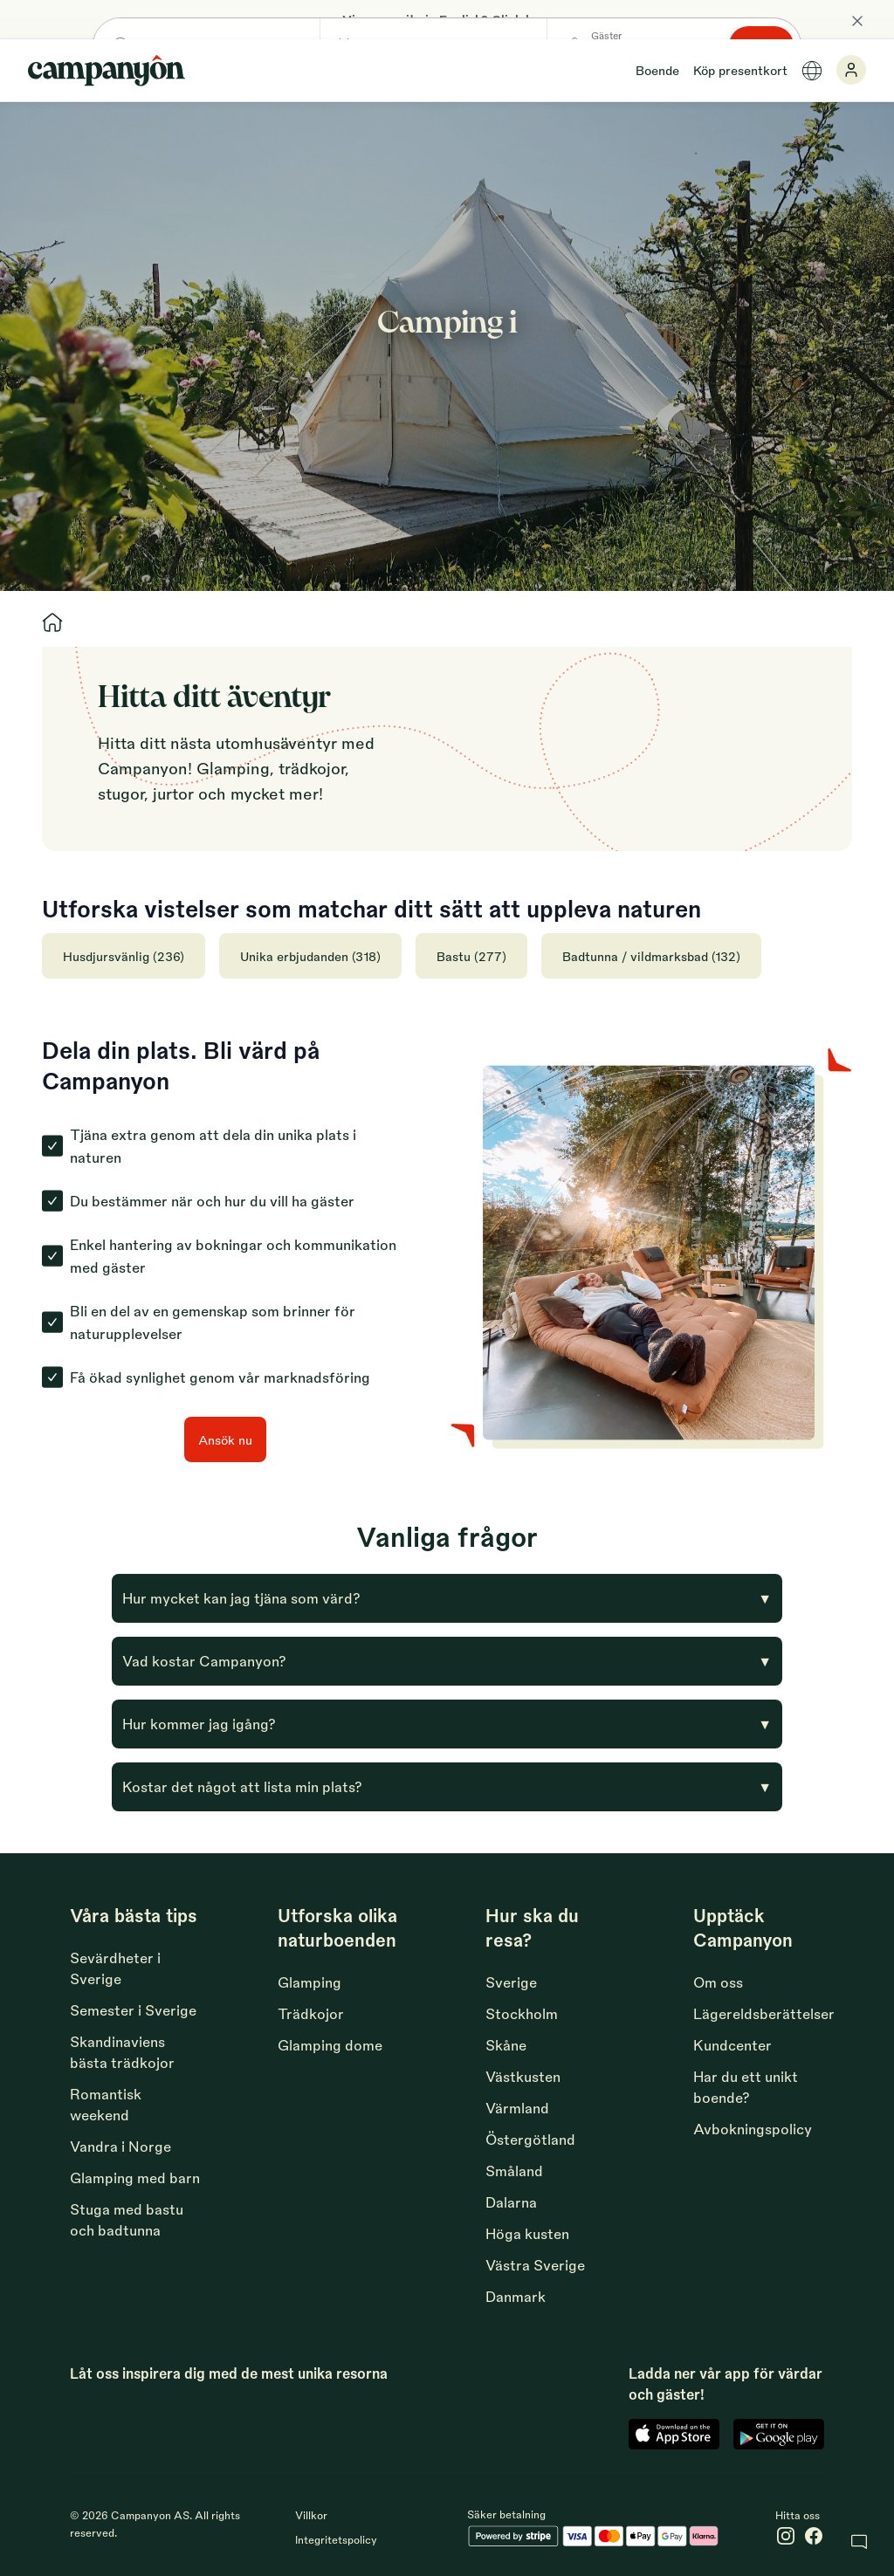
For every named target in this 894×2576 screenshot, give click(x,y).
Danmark (515, 2296)
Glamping (309, 1982)
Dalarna (511, 2202)
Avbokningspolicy (752, 2128)
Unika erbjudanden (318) (310, 956)
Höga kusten (527, 2233)
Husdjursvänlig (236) (123, 956)
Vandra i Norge (120, 2146)
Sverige (511, 1982)
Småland (514, 2170)
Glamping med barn (135, 2177)
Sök (782, 362)
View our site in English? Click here (447, 19)
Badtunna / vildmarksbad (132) (651, 956)
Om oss (718, 1982)
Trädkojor (311, 2013)
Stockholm (521, 2013)
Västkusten (522, 2076)
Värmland (517, 2107)
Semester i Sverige (133, 2010)
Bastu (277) (471, 956)
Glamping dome (330, 2045)
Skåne (505, 2045)
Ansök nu (225, 1439)
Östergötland (530, 2139)
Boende (657, 70)
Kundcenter (732, 2045)
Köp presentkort (740, 70)
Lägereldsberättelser (764, 2013)
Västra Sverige (535, 2265)
